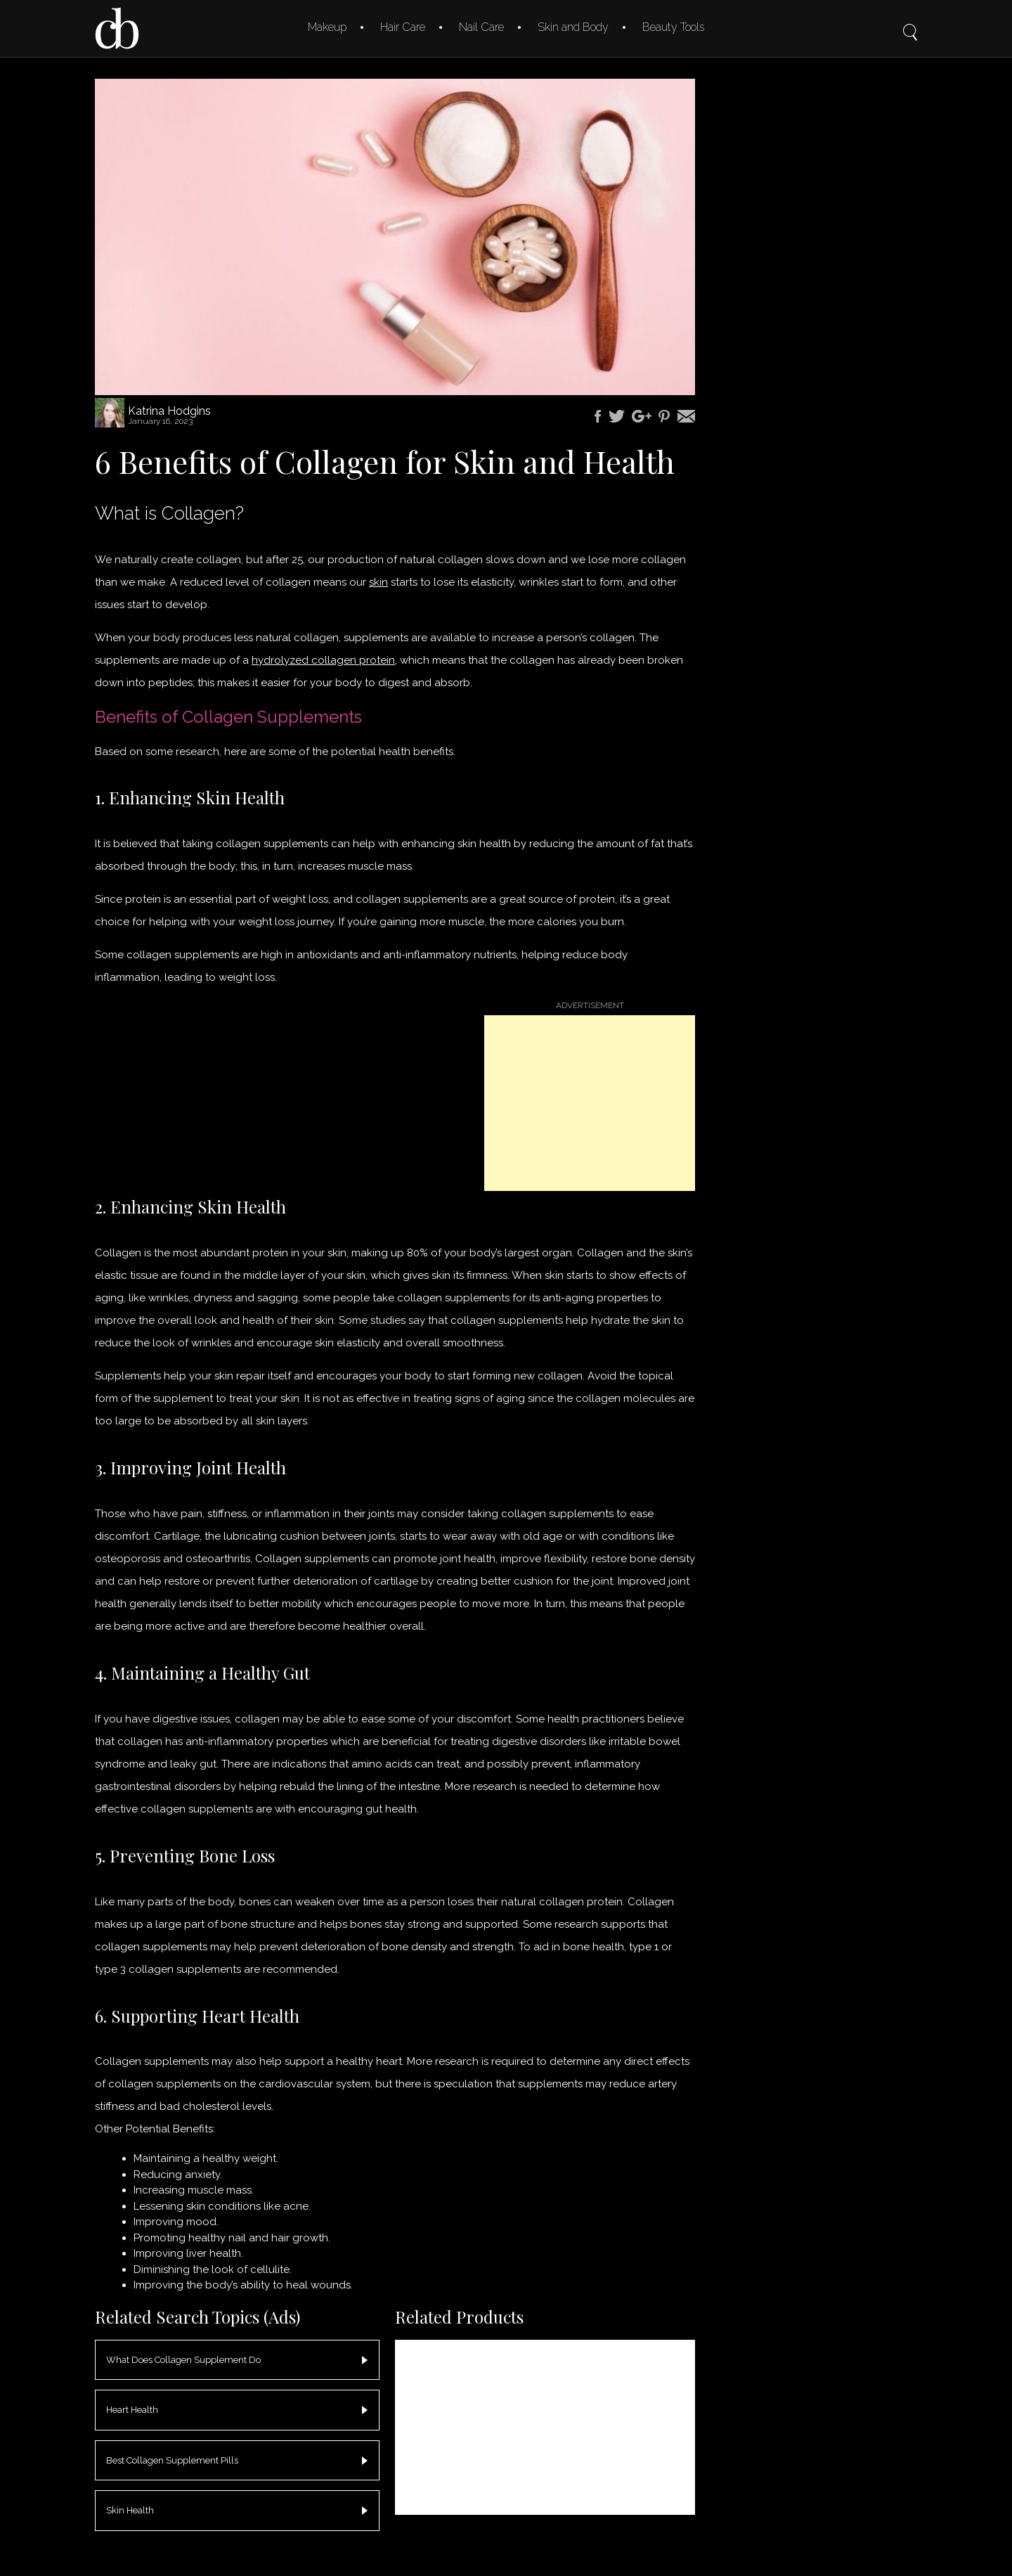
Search (910, 22)
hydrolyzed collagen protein (323, 660)
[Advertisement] (589, 1103)
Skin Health (130, 2510)
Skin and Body (573, 27)
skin (378, 582)
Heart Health (132, 2409)
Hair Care (402, 27)
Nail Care (481, 27)
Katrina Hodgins (169, 411)
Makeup (327, 27)
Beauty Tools (673, 27)
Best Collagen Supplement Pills (172, 2460)
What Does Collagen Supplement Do (183, 2360)
